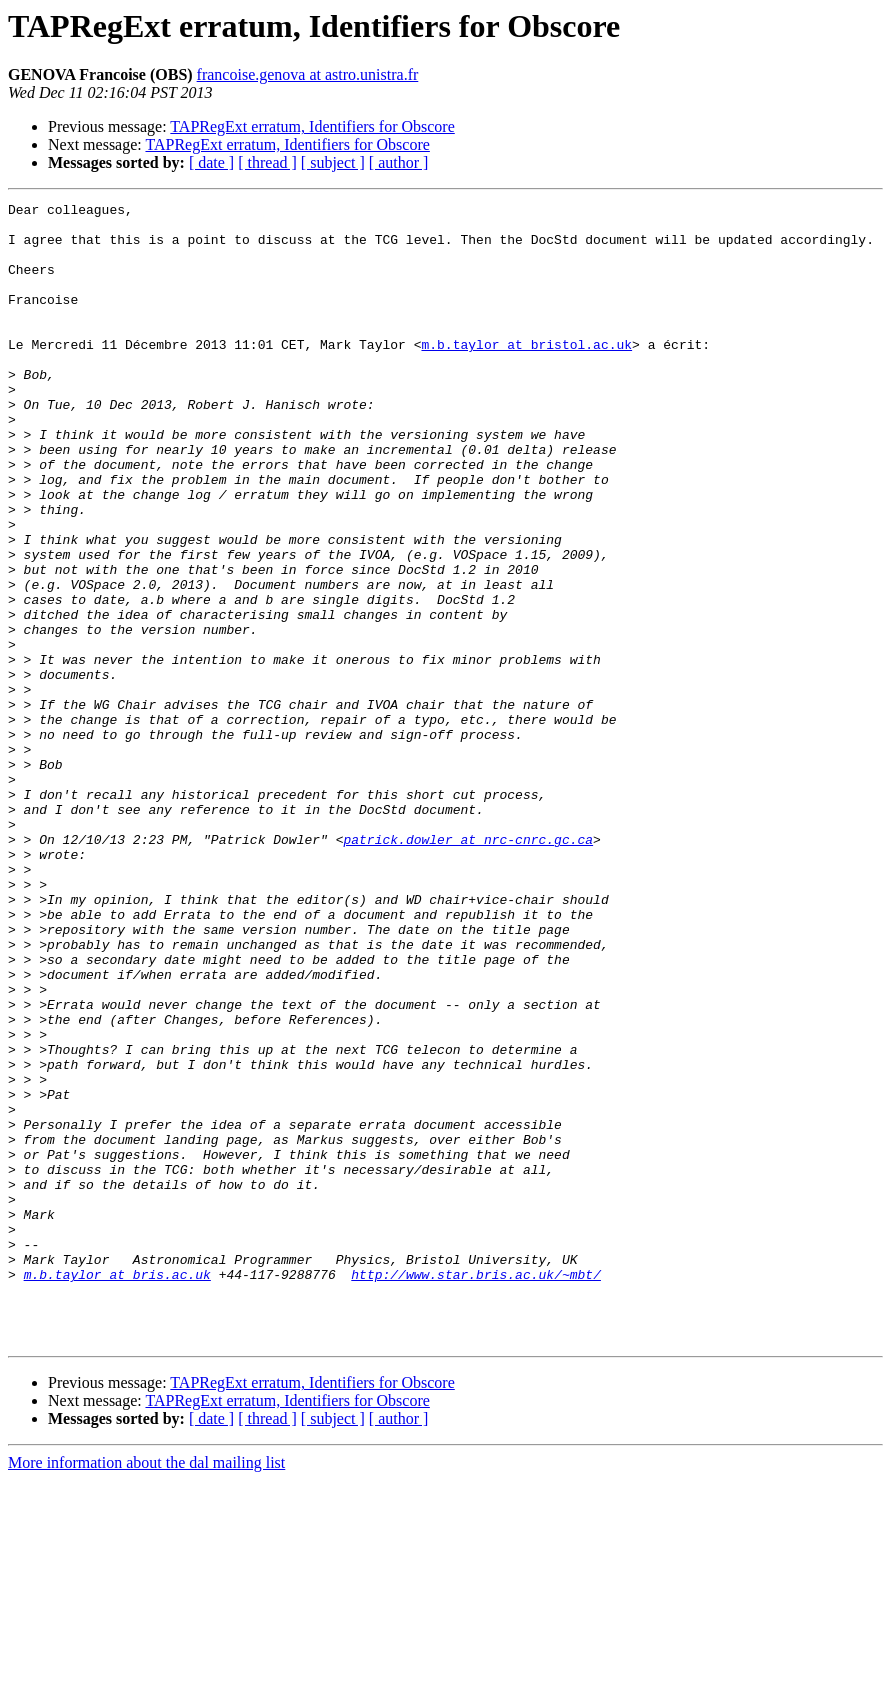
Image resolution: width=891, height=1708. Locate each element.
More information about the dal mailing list (146, 1690)
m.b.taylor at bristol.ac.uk (526, 374)
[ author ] (399, 162)
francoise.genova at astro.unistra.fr (308, 74)
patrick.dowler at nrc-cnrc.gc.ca (468, 968)
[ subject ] (333, 162)
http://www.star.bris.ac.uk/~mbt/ (476, 1490)
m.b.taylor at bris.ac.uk (117, 1490)
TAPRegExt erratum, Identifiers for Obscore (312, 126)
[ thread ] (267, 162)
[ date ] (211, 162)
